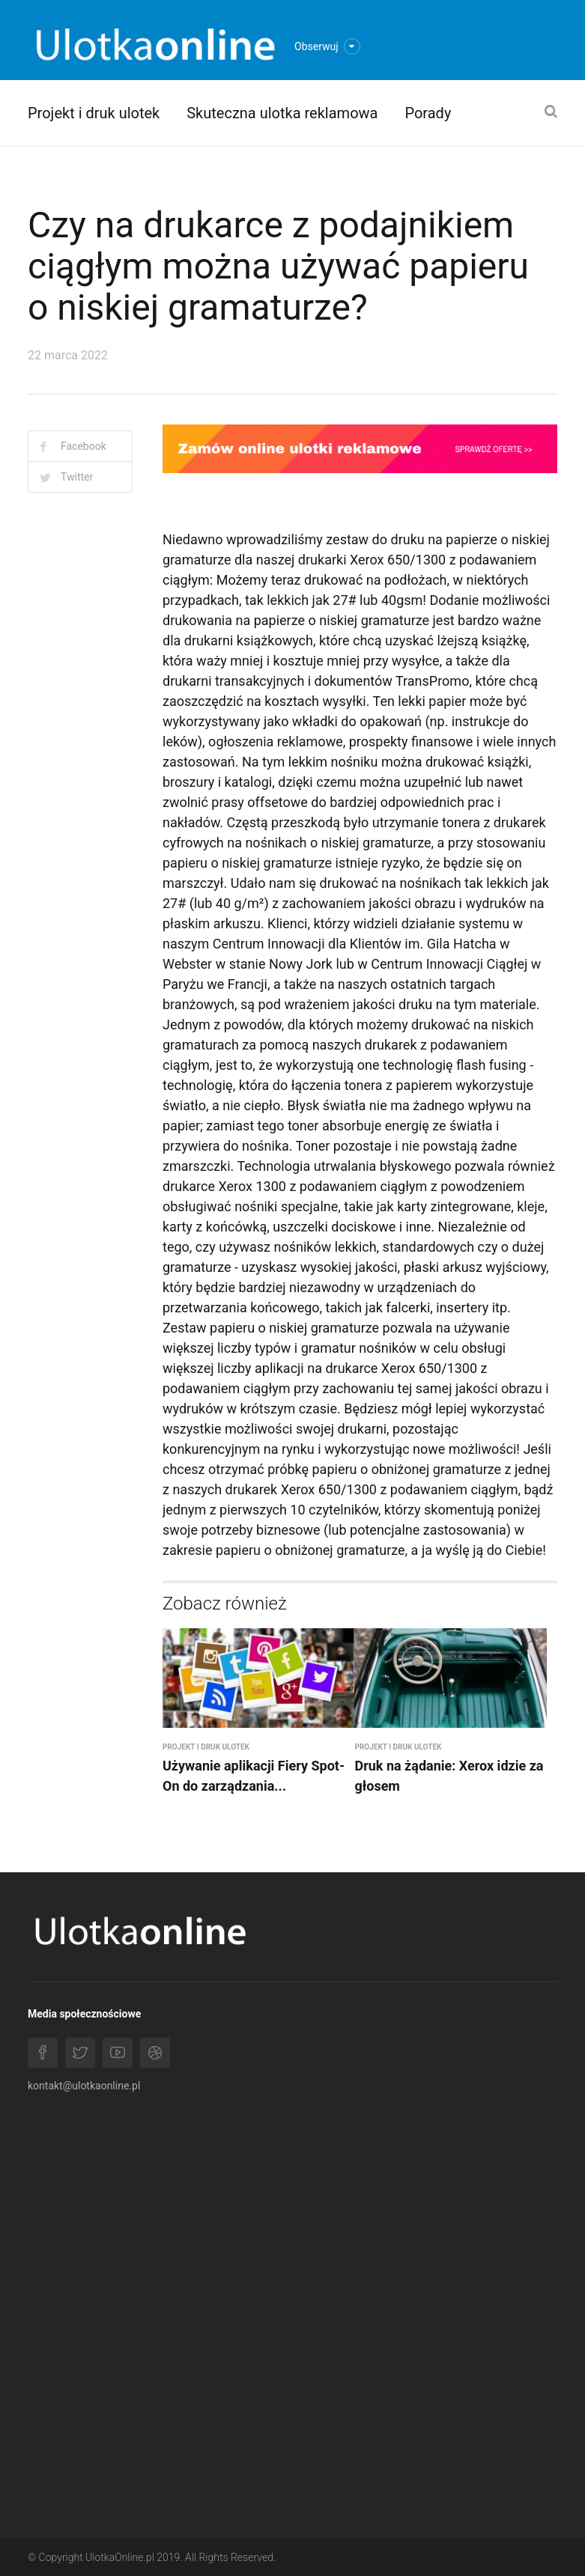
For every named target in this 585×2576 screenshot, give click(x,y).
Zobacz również (225, 1603)
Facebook (83, 446)
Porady (427, 113)
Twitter (77, 477)
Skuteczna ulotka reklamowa (282, 113)
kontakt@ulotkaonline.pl (84, 2086)
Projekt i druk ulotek (94, 113)
